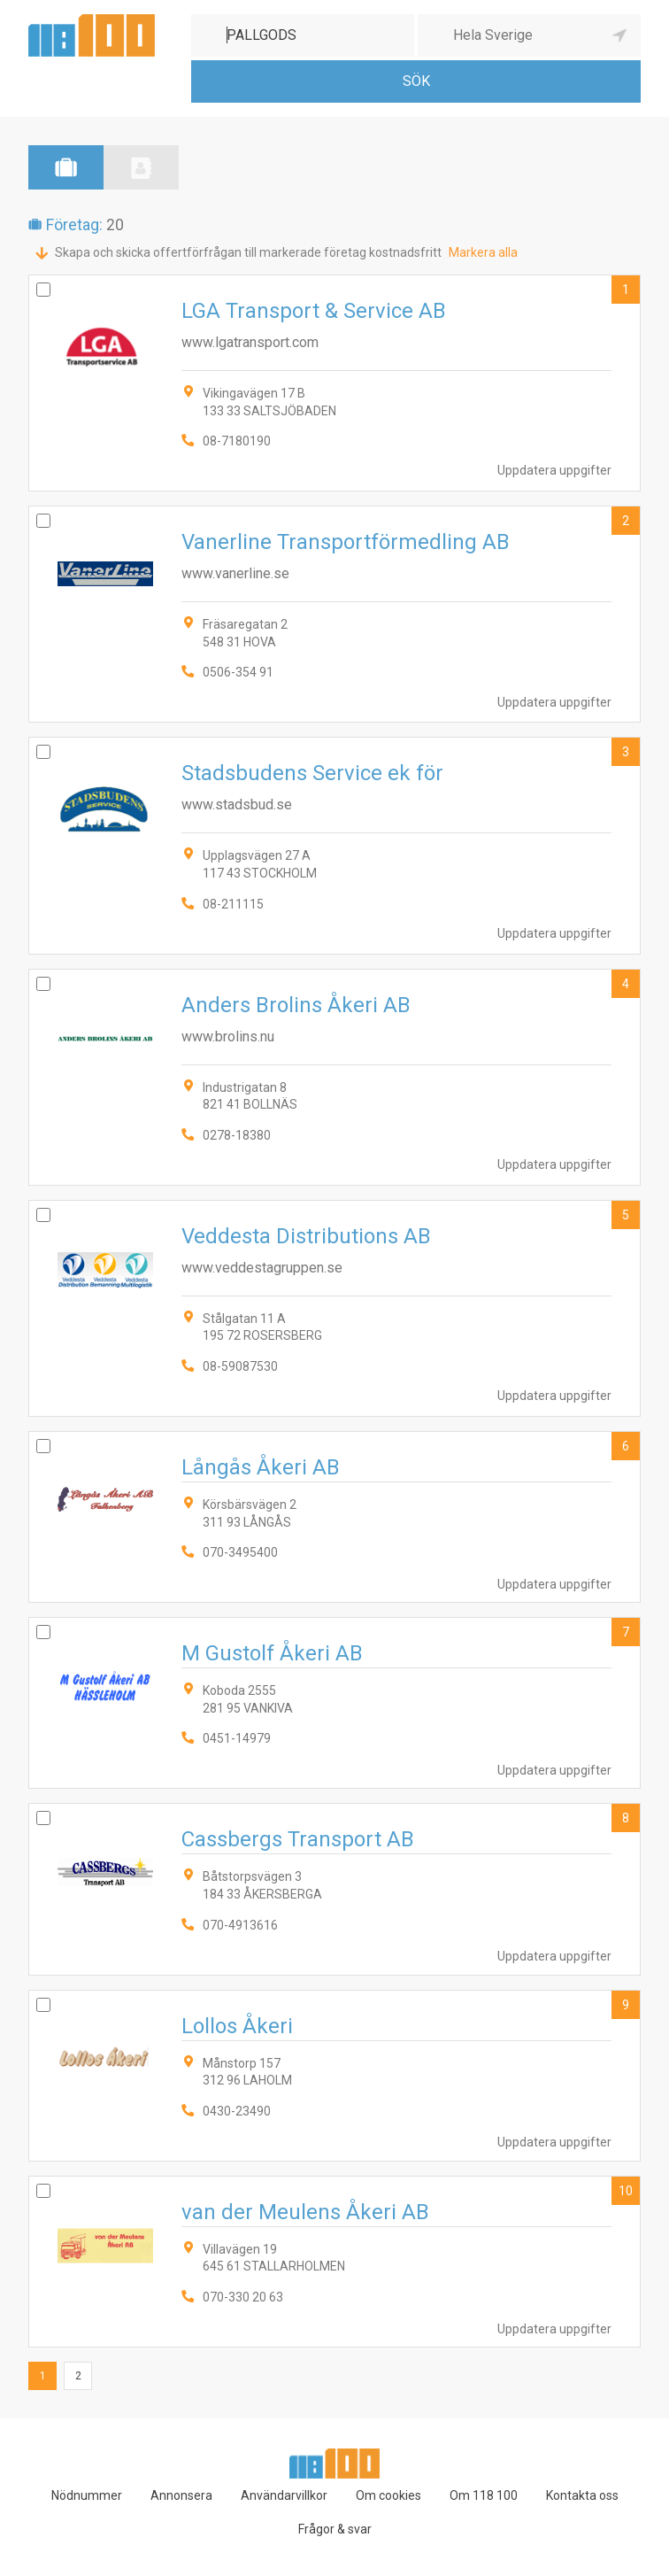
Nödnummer (86, 2495)
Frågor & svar (335, 2529)
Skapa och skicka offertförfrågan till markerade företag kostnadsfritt (248, 252)
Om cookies (388, 2495)
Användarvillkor (284, 2495)
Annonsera (181, 2495)
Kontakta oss (582, 2495)
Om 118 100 (484, 2495)
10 (626, 2191)
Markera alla (483, 252)
